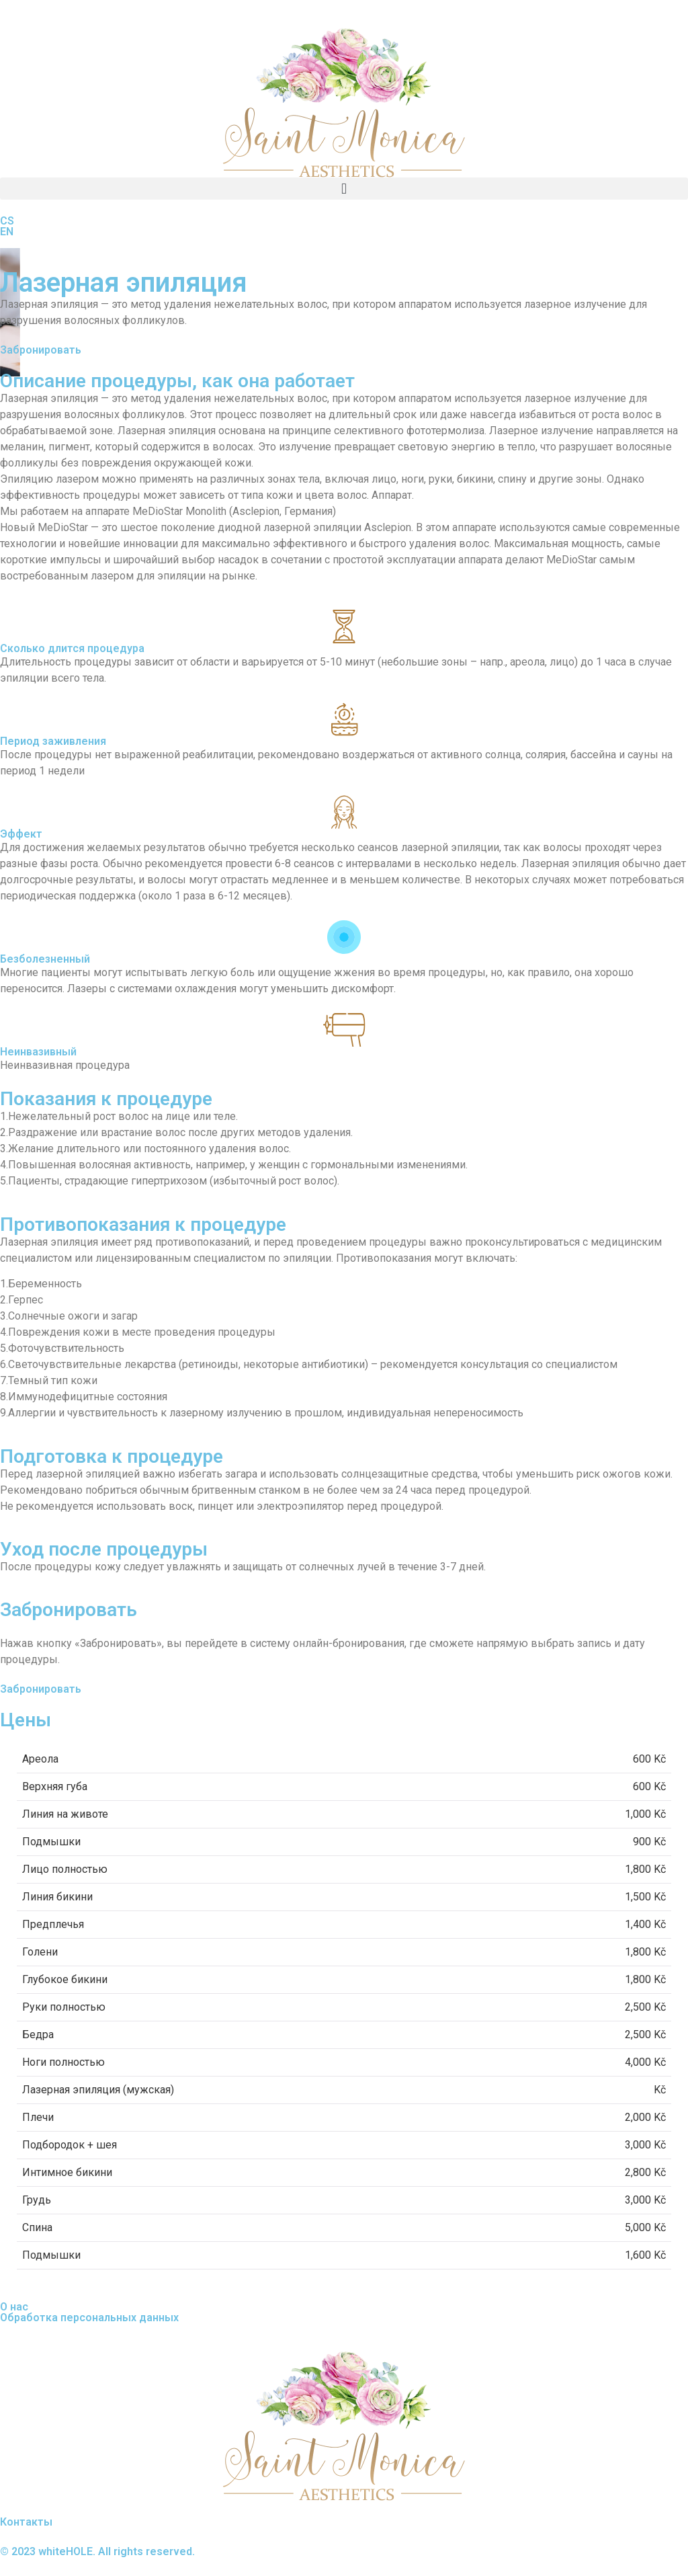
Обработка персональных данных (89, 2317)
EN (6, 231)
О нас (14, 2306)
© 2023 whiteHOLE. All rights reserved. (97, 2551)
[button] (344, 188)
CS (7, 220)
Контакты (26, 2521)
